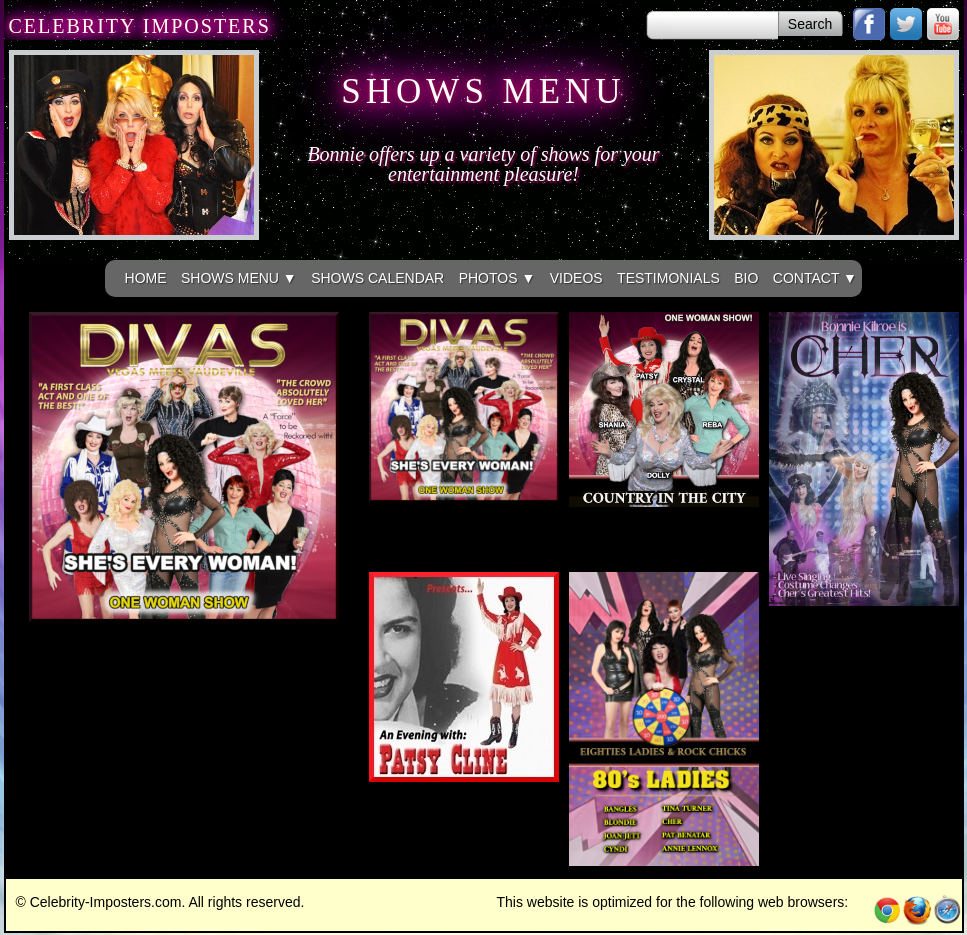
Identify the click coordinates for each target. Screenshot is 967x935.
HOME (146, 278)
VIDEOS (576, 278)
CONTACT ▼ (815, 278)
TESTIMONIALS (668, 278)
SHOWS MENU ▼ (239, 278)
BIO (746, 278)
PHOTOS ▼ (497, 278)
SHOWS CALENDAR (377, 278)
